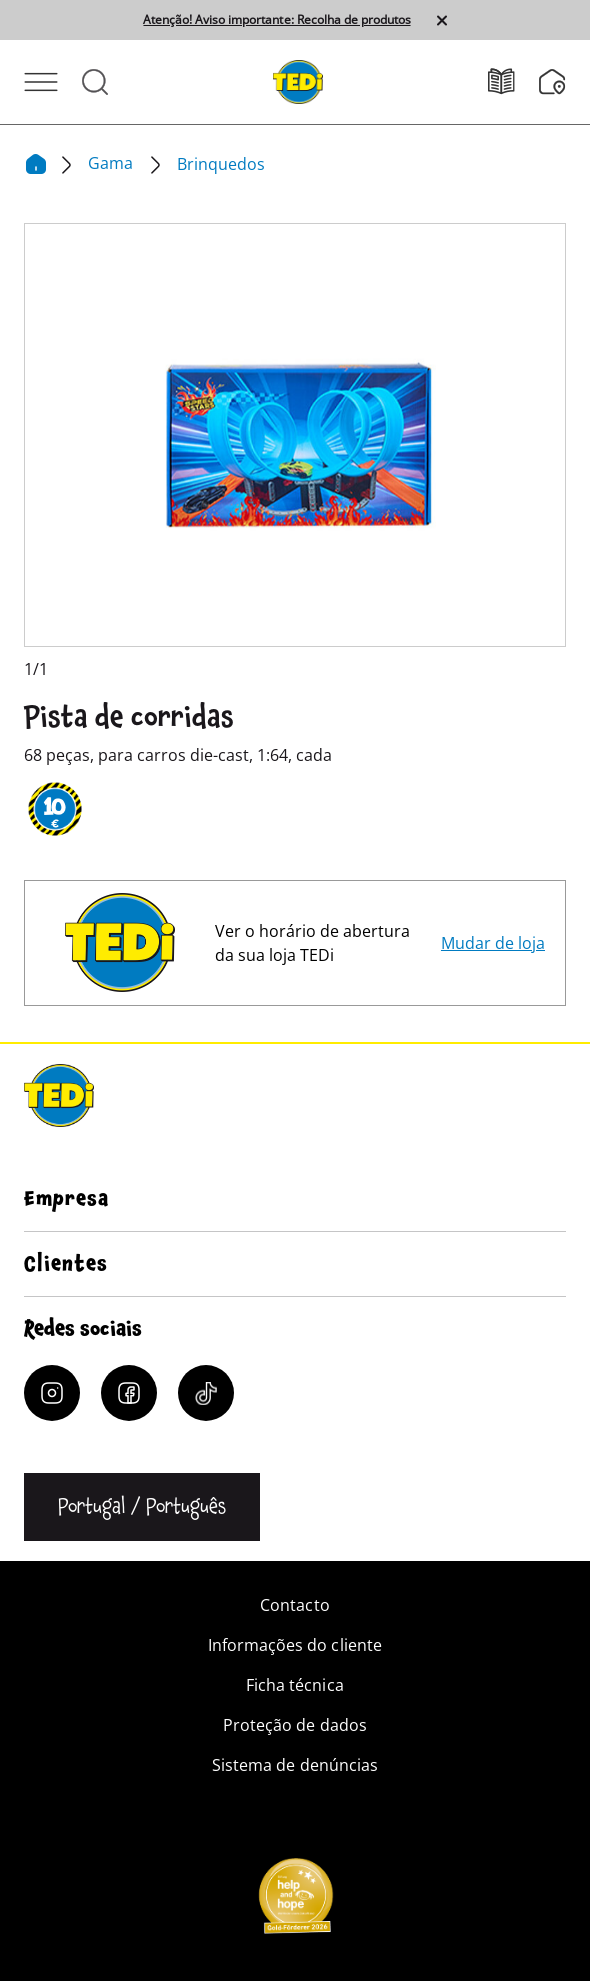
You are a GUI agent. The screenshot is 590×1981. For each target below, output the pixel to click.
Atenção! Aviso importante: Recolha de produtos (276, 20)
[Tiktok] (206, 1393)
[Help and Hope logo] (295, 1902)
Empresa (66, 1199)
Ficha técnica (294, 1685)
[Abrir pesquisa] (95, 82)
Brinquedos (221, 164)
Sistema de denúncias (294, 1765)
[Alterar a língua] (142, 1507)
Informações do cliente (294, 1645)
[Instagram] (52, 1393)
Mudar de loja (493, 943)
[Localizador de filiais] (552, 82)
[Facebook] (129, 1393)
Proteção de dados (294, 1725)
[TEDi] (298, 80)
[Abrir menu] (41, 82)
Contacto (294, 1605)
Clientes (66, 1264)
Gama (112, 163)
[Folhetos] (513, 81)
